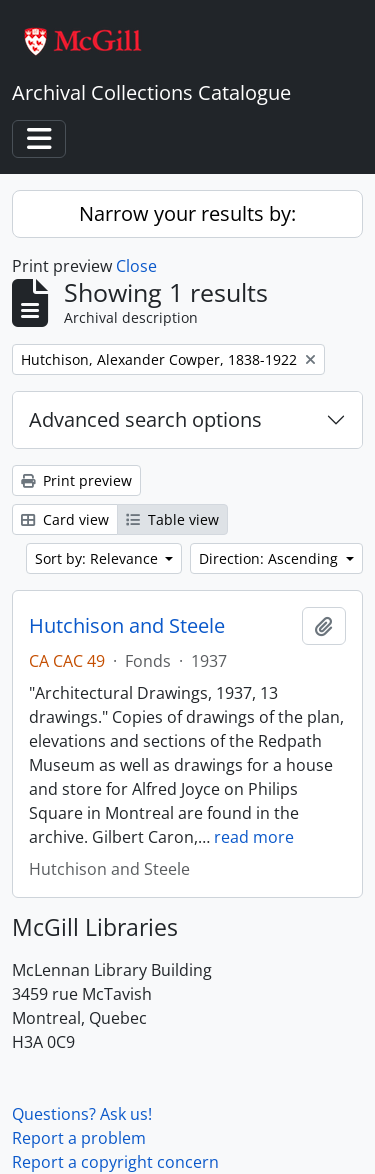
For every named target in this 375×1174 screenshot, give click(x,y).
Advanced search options (145, 419)
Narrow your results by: (187, 213)
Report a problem (79, 1138)
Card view (65, 519)
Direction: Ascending (270, 558)
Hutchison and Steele (127, 626)
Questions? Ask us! (82, 1114)
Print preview (76, 480)
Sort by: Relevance (98, 558)
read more (254, 837)
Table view (172, 519)
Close (136, 266)
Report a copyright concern (115, 1162)
